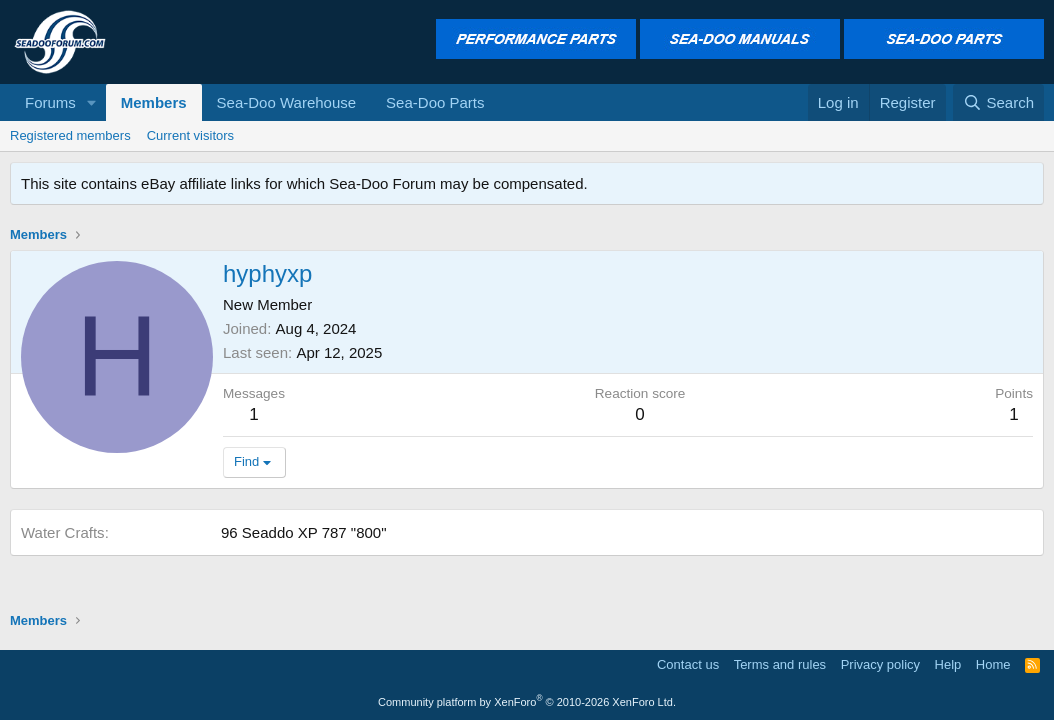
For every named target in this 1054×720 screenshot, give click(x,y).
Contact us (688, 664)
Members (154, 102)
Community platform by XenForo (527, 702)
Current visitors (190, 135)
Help (948, 664)
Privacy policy (880, 664)
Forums (50, 102)
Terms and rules (780, 664)
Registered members (70, 135)
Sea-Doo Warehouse (287, 102)
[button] (92, 102)
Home (993, 664)
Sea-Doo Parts (435, 102)
